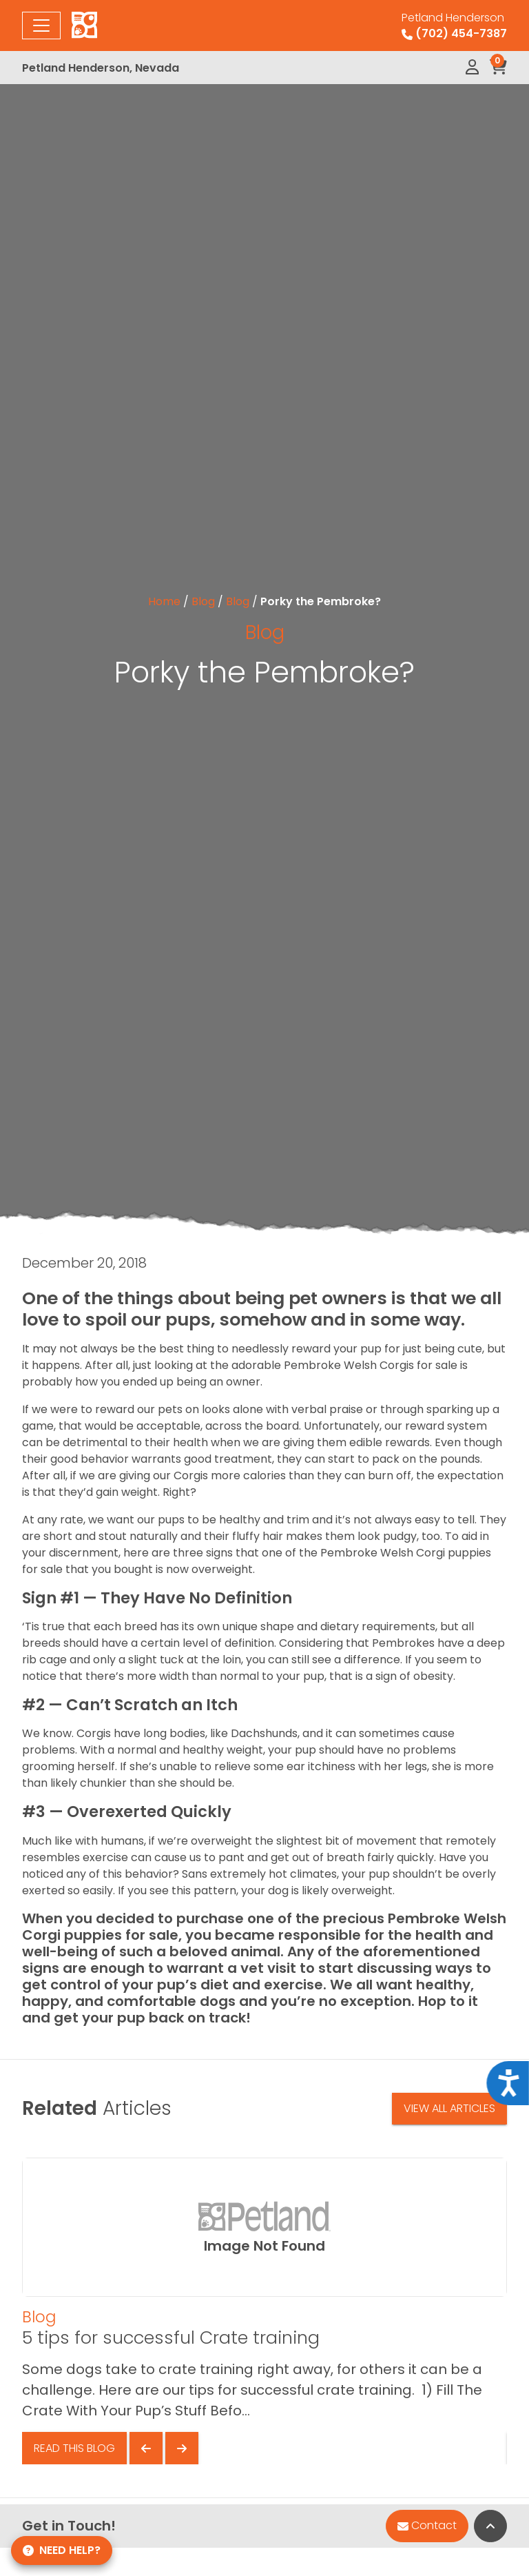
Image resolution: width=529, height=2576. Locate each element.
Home (164, 601)
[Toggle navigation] (41, 25)
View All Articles (449, 2108)
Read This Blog (74, 2448)
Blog (203, 601)
